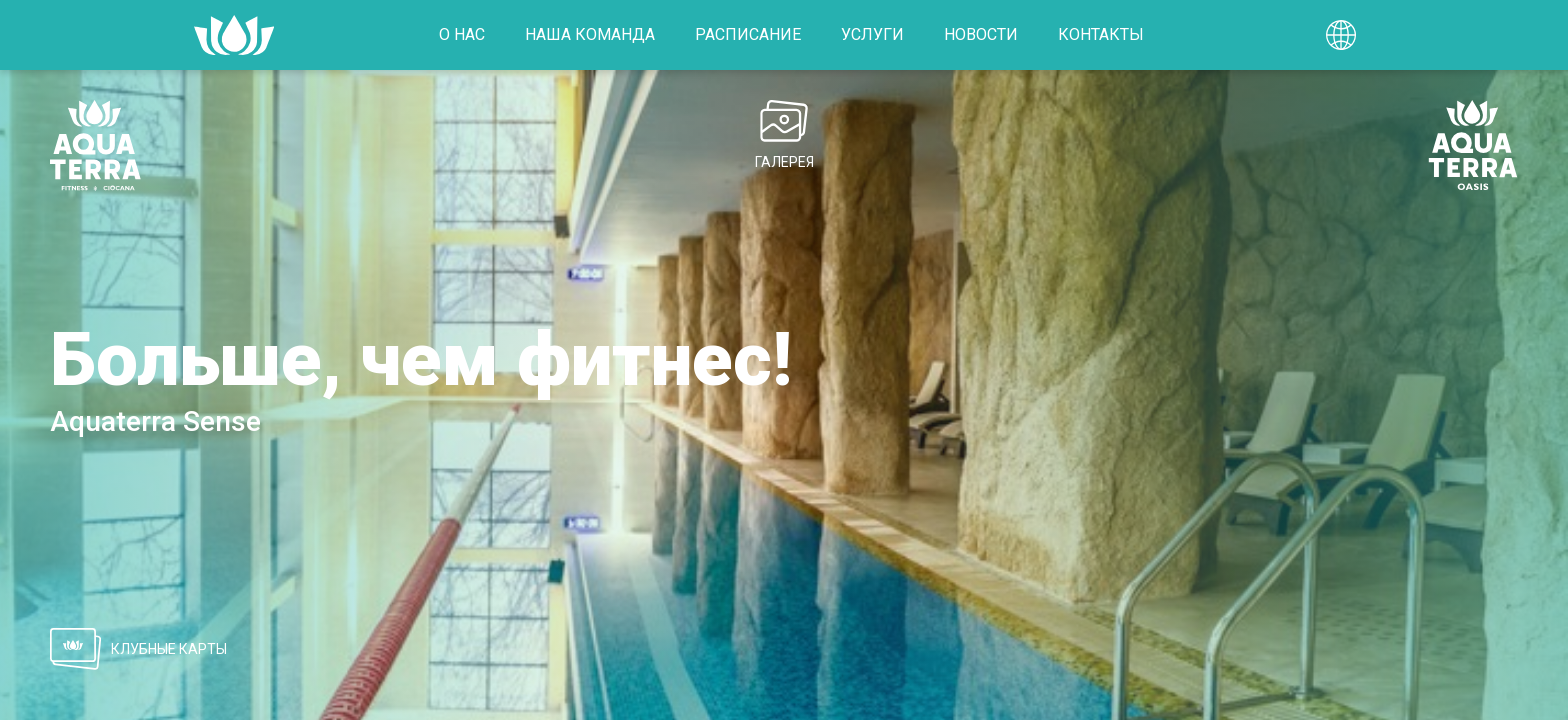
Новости (981, 34)
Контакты (1101, 34)
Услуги (872, 34)
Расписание (748, 34)
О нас (462, 34)
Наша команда (590, 34)
